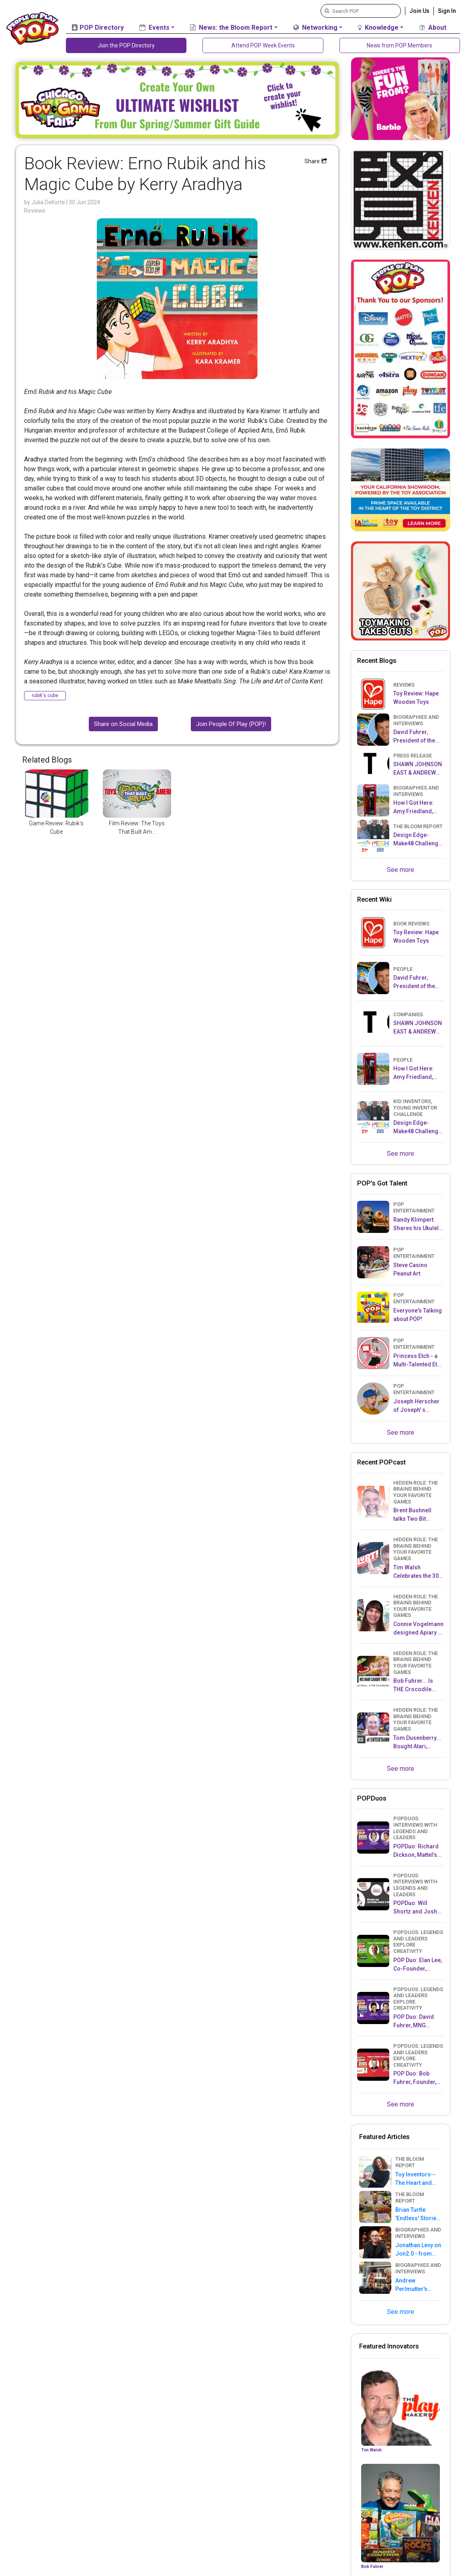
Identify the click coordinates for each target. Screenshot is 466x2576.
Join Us (419, 11)
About (432, 27)
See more (400, 870)
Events (154, 27)
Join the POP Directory (126, 45)
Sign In (447, 11)
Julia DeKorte (48, 202)
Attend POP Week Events (263, 45)
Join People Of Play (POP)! (231, 724)
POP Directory (98, 27)
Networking (315, 27)
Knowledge (378, 27)
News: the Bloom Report (231, 27)
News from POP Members (399, 45)
